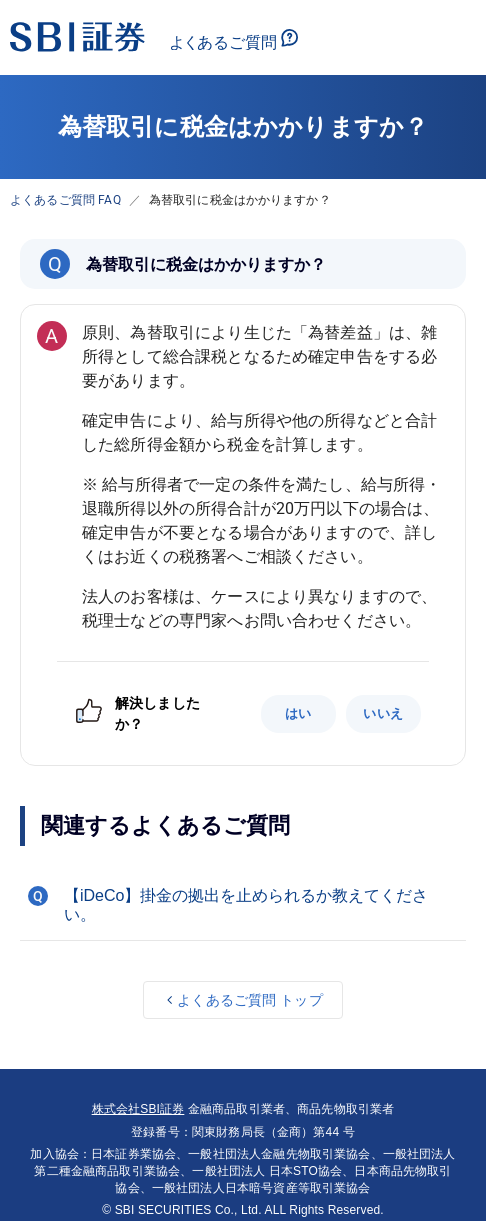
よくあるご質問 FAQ (65, 200)
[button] (243, 905)
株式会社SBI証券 (138, 1109)
